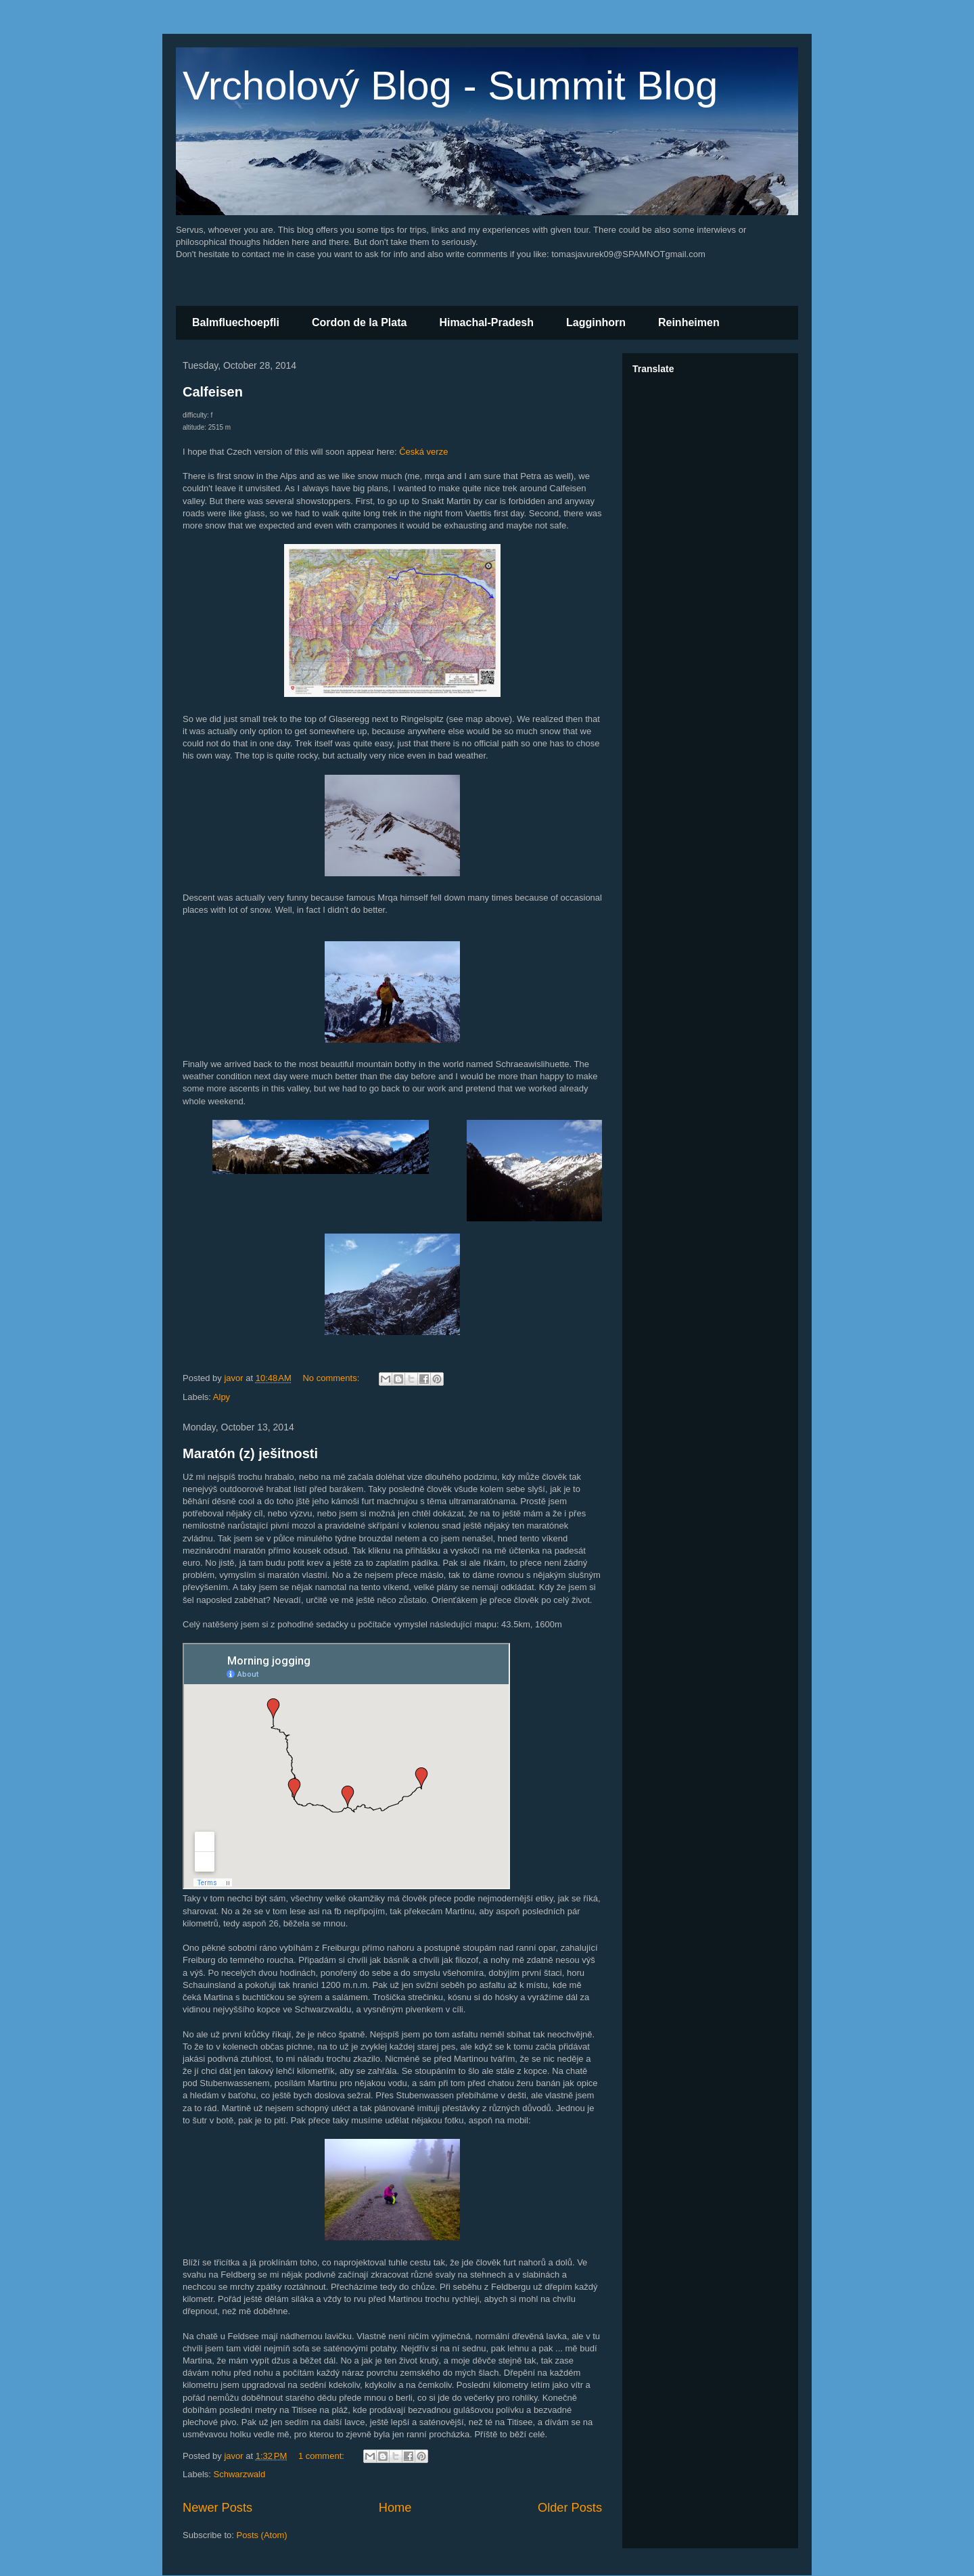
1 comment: (322, 2456)
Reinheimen (689, 322)
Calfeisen (213, 391)
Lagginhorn (596, 322)
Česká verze (423, 452)
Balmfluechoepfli (235, 322)
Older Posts (570, 2507)
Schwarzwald (240, 2474)
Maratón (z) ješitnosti (250, 1453)
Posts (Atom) (262, 2535)
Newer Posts (217, 2507)
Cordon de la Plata (359, 322)
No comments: (331, 1378)
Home (395, 2507)
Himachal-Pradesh (486, 322)
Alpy (221, 1397)
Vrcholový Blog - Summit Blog (450, 85)
